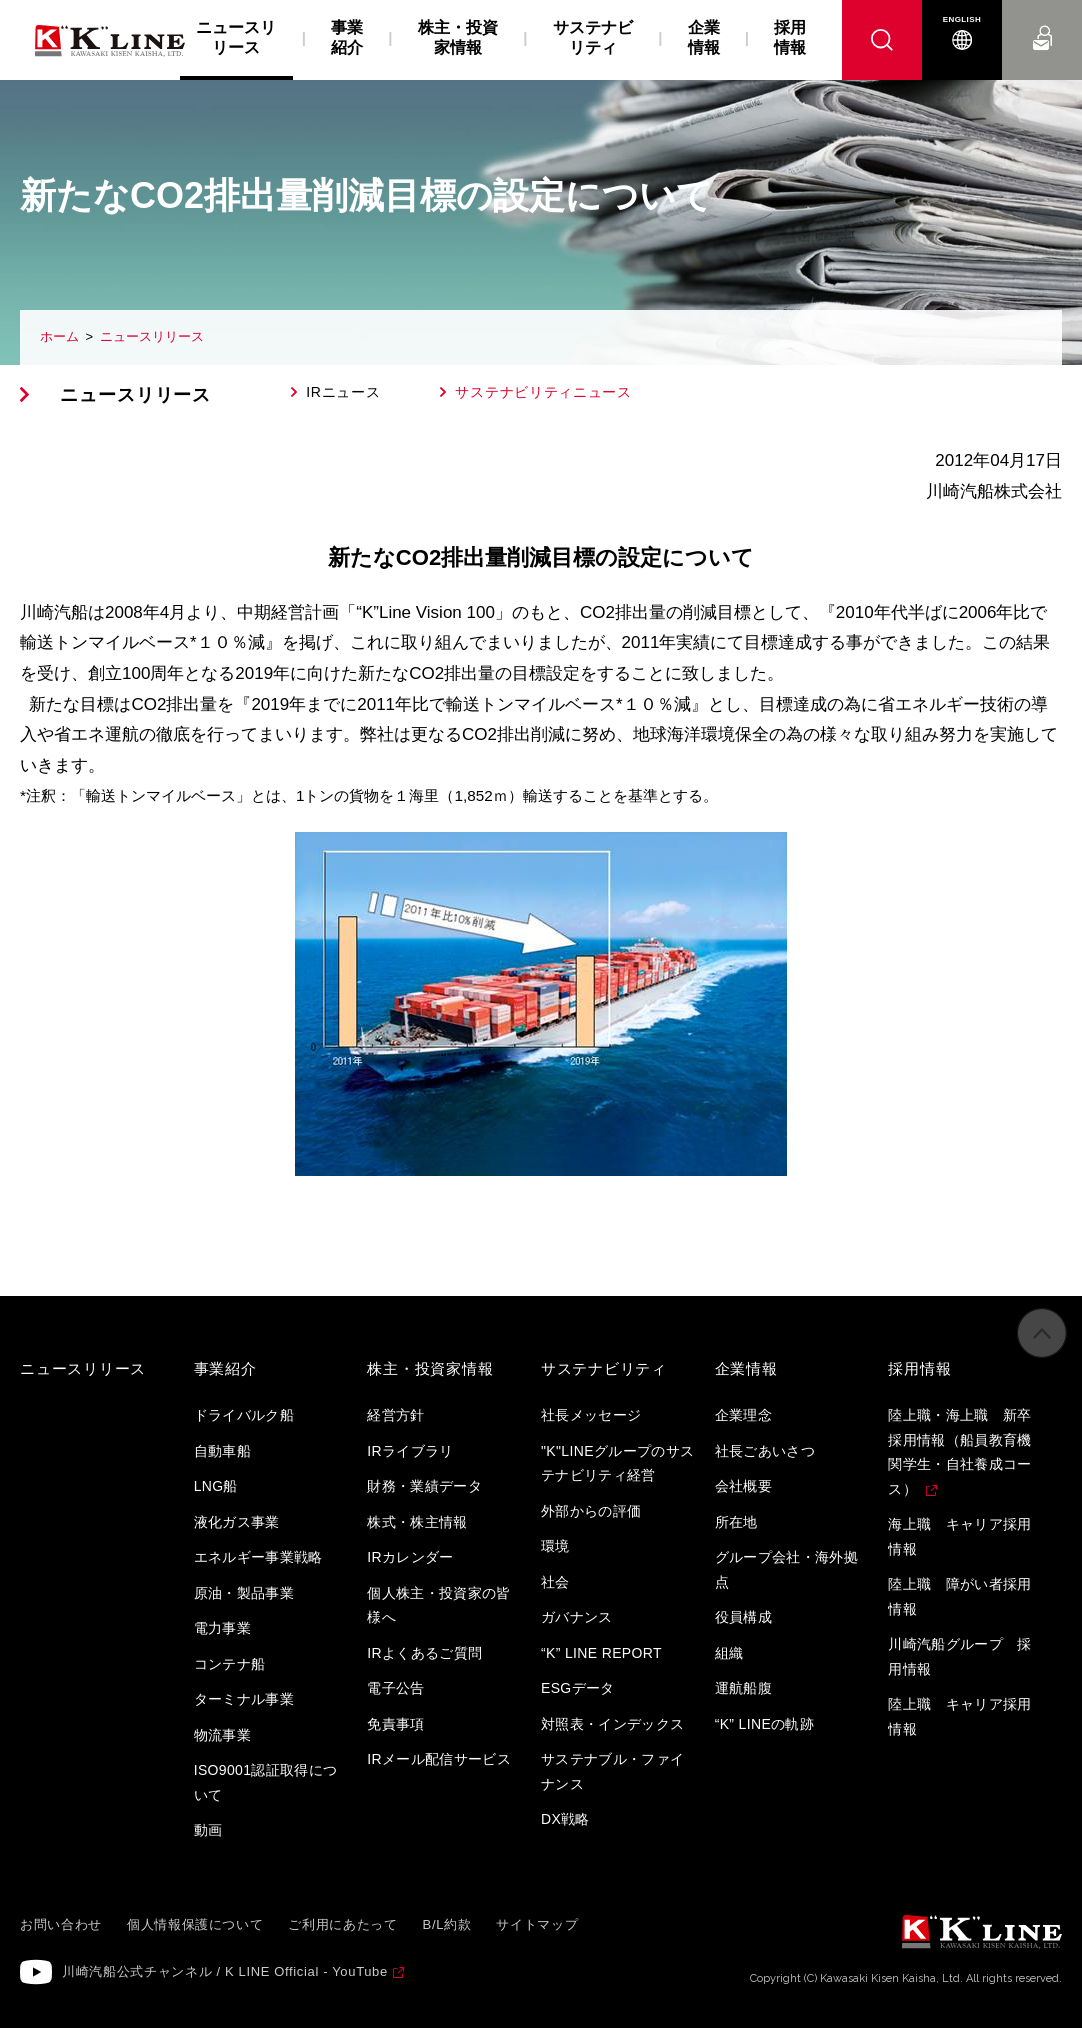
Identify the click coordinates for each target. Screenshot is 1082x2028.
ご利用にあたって (342, 1924)
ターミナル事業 (244, 1699)
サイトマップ (537, 1924)
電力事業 (222, 1628)
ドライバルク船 (244, 1415)
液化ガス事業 (237, 1522)
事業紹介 (347, 37)
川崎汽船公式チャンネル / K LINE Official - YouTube (225, 1971)
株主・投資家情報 (458, 37)
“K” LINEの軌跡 (765, 1724)
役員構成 (743, 1617)
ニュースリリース (152, 336)
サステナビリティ (593, 37)
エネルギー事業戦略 (258, 1557)
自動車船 (222, 1451)
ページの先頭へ (1042, 1351)
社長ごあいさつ (765, 1451)
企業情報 (704, 37)
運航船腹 (743, 1688)
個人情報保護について (195, 1924)
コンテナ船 (230, 1664)
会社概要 (743, 1486)
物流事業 (222, 1735)
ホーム (59, 336)
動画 (208, 1830)
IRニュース (343, 392)
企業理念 (743, 1415)
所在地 (736, 1522)
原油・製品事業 (244, 1593)
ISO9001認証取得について (266, 1782)
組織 (729, 1653)
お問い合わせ (1042, 19)
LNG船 (216, 1486)
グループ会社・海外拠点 (787, 1569)
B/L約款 (447, 1924)
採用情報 (790, 37)
